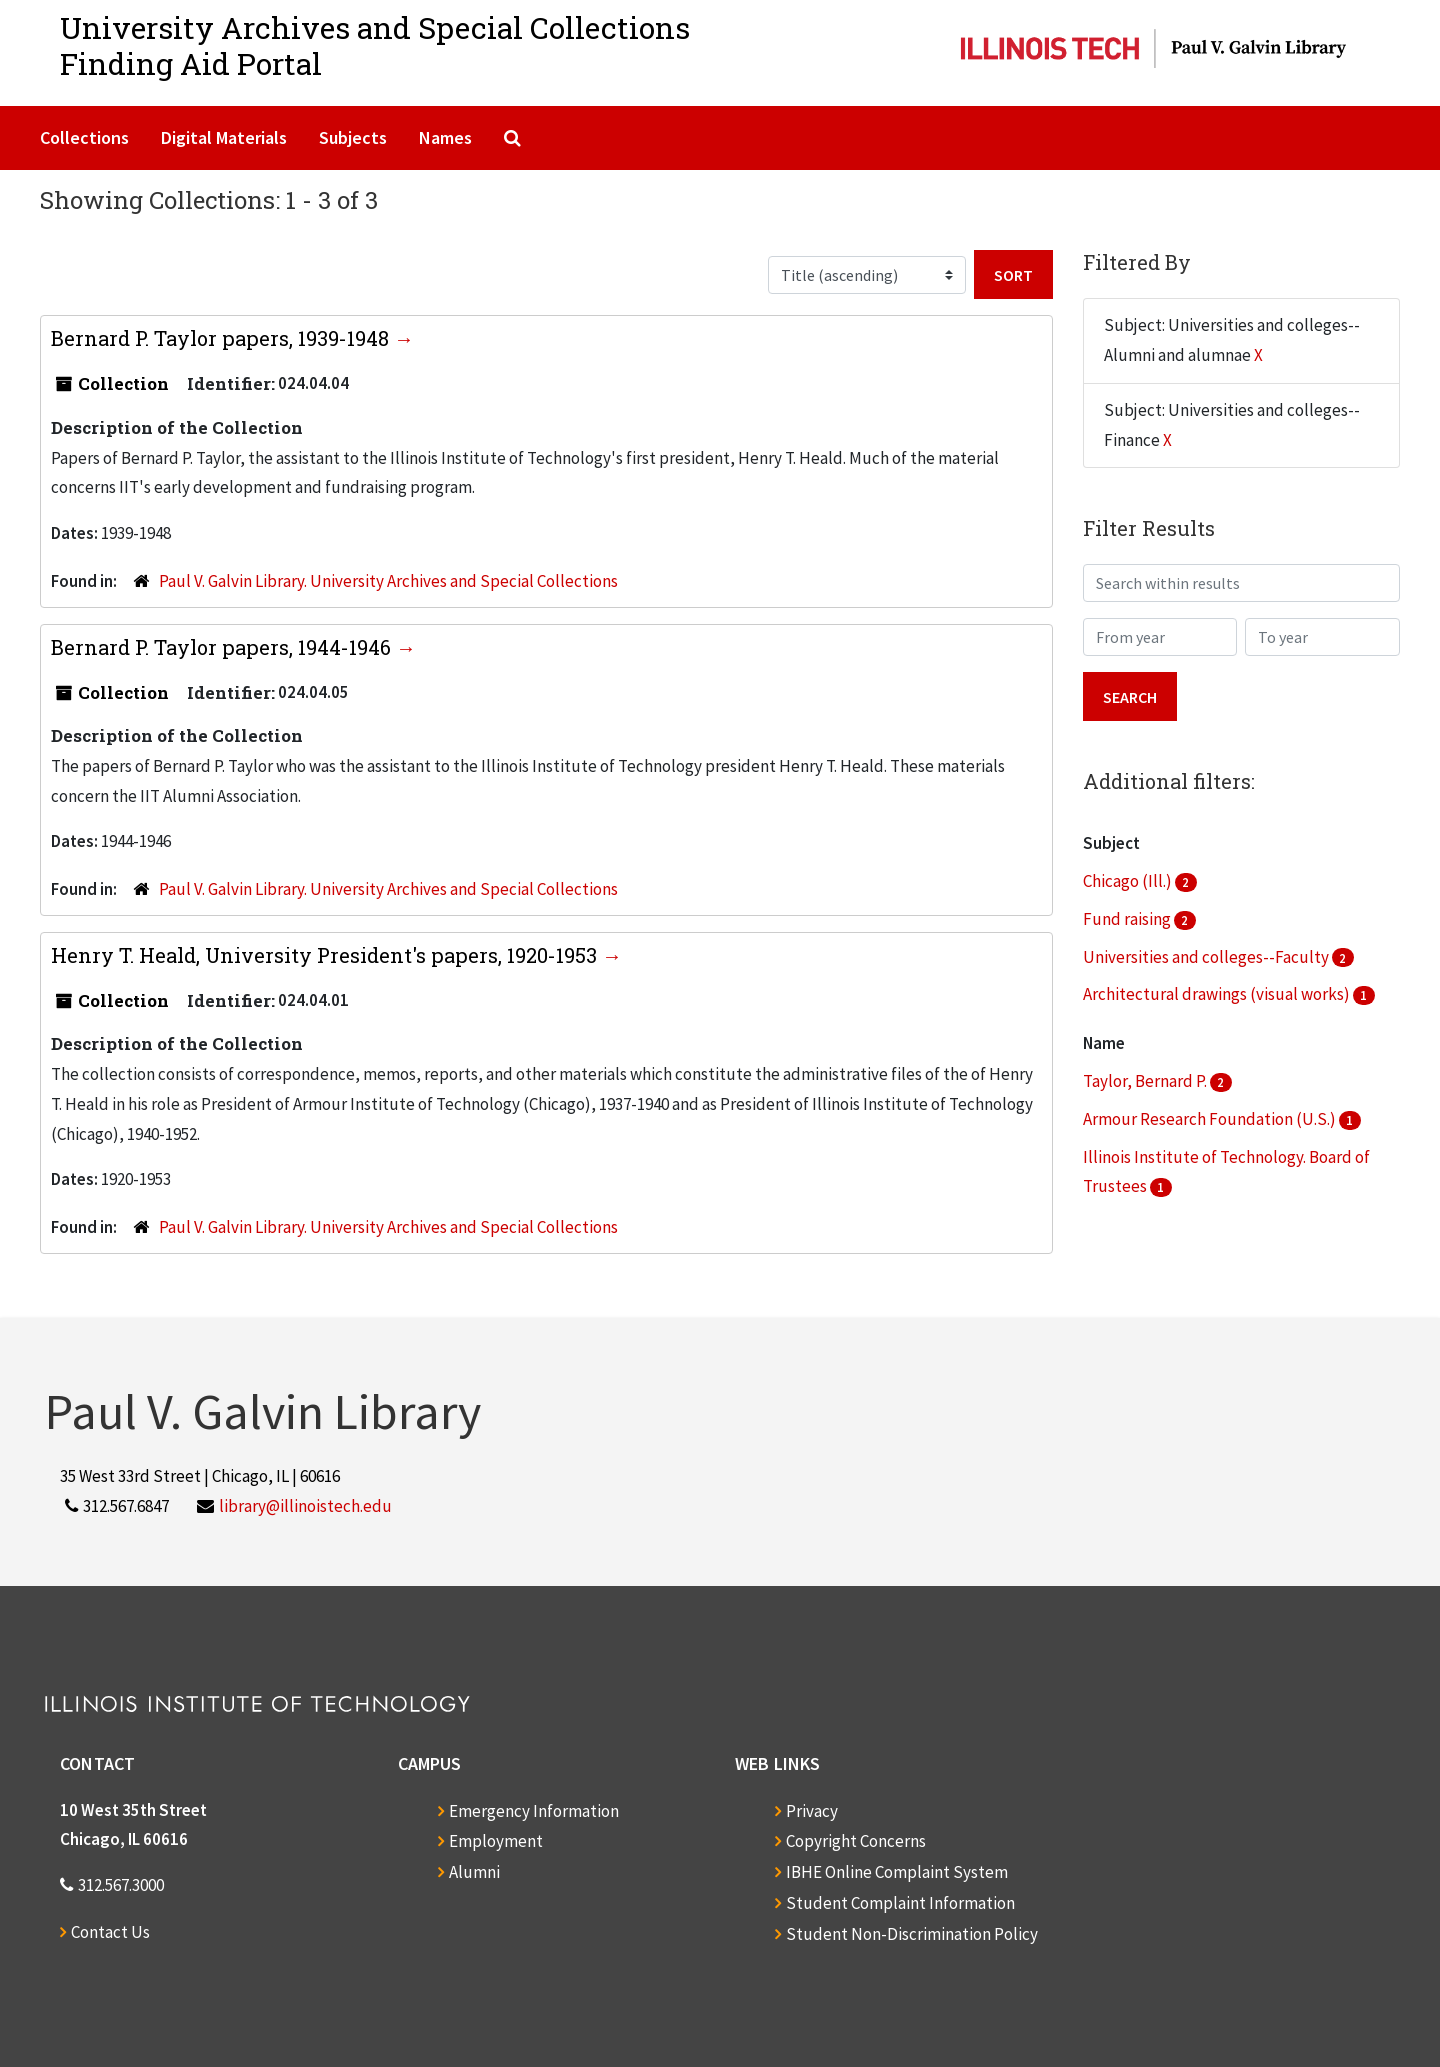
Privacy (812, 1811)
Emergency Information (534, 1811)
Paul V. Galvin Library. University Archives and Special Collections (388, 581)
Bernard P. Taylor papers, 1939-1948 (222, 338)
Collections (84, 137)
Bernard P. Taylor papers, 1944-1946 (223, 647)
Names (445, 137)
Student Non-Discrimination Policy (912, 1934)
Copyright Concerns (856, 1841)
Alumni (474, 1872)
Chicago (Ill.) (1129, 881)
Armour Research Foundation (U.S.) (1211, 1119)
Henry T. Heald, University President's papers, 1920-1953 (326, 955)
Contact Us (110, 1932)
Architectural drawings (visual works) (1218, 994)
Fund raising (1128, 919)
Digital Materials (224, 137)
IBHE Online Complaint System (897, 1872)
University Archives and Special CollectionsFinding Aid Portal (375, 45)
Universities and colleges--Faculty (1207, 957)
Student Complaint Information (900, 1903)
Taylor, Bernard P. (1146, 1081)
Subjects (353, 137)
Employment (496, 1841)
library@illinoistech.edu (305, 1506)
